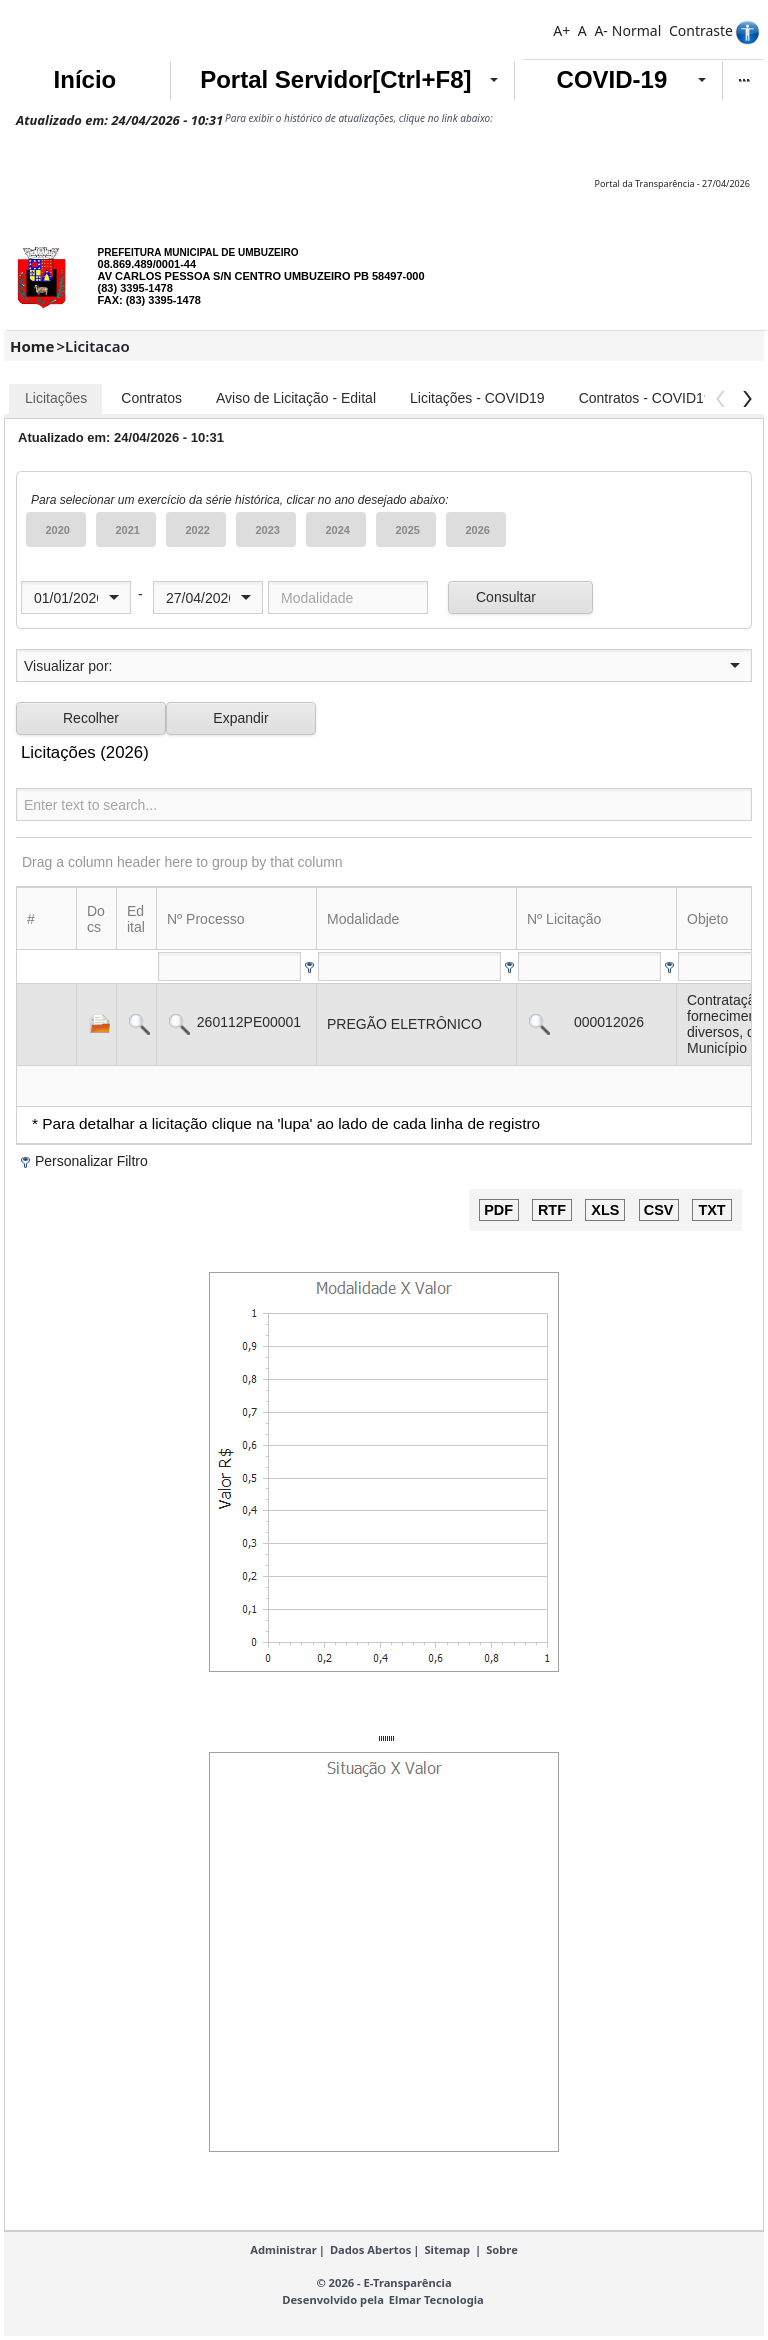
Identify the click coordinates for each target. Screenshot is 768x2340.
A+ (561, 30)
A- (600, 30)
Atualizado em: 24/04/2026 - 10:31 (119, 120)
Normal (636, 30)
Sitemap (447, 2249)
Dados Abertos (370, 2249)
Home (32, 346)
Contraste (701, 30)
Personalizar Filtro (91, 1161)
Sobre (502, 2249)
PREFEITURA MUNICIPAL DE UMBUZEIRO (198, 252)
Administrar (283, 2249)
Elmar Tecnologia (436, 2299)
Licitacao (97, 346)
